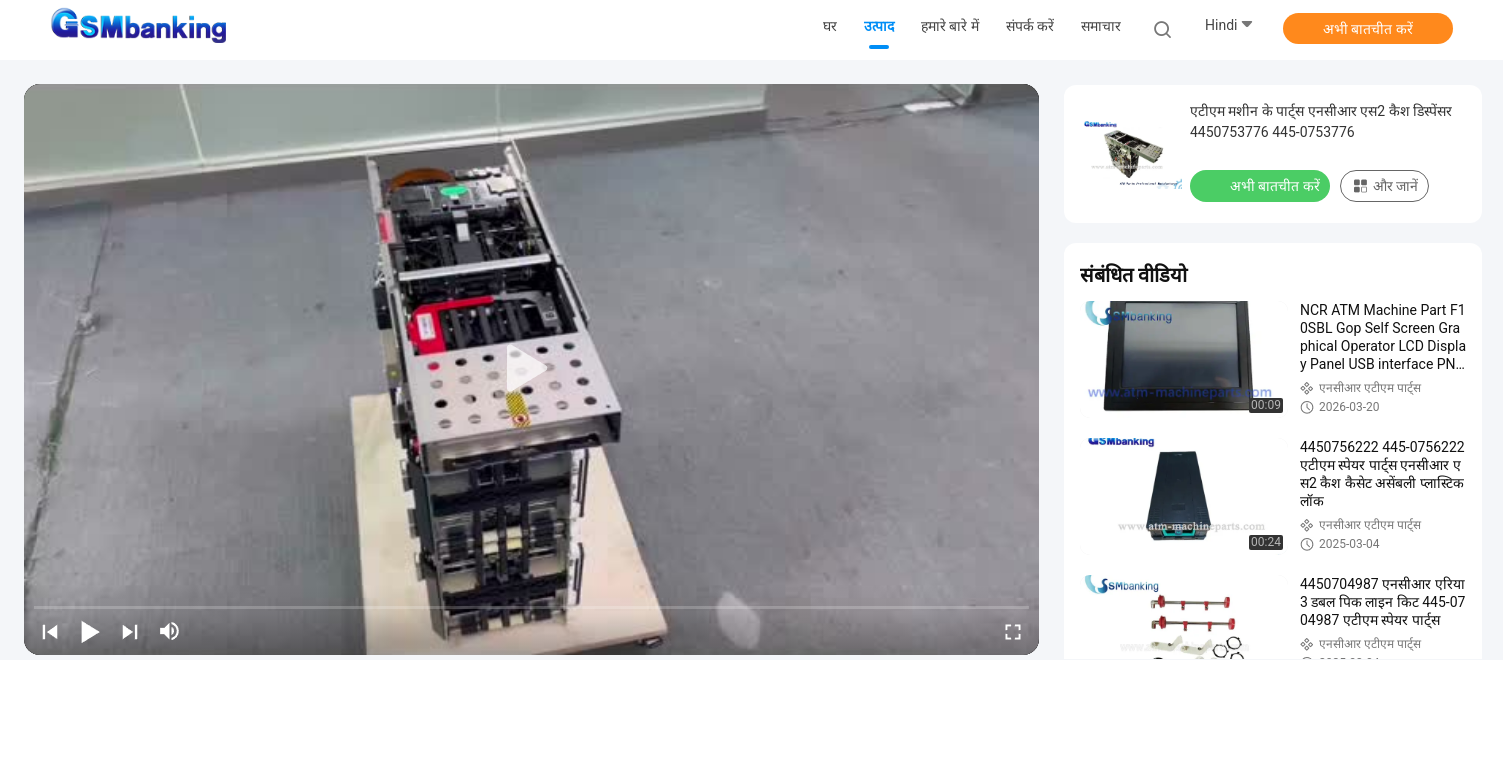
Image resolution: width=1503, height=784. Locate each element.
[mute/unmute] (170, 631)
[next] (130, 631)
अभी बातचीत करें (1368, 29)
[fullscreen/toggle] (1013, 631)
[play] (532, 369)
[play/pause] (90, 631)
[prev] (50, 631)
